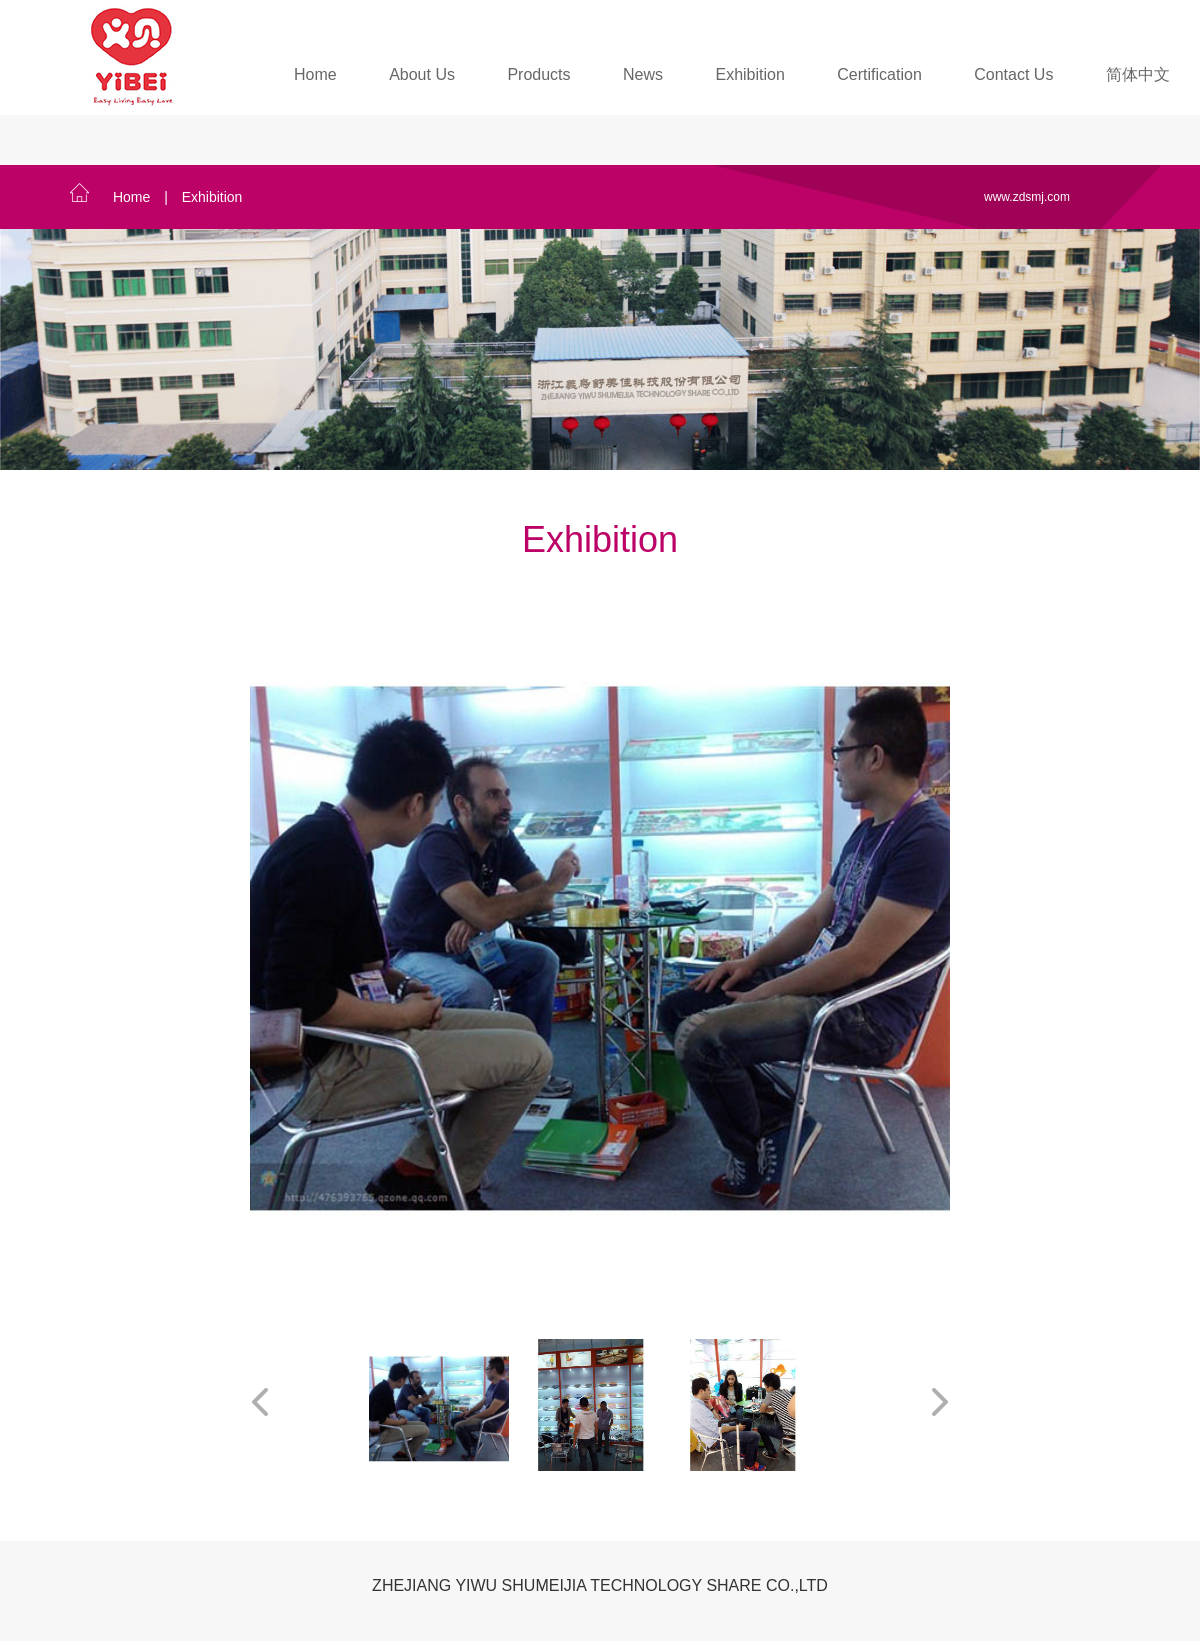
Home (315, 74)
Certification (879, 74)
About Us (422, 74)
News (643, 74)
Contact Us (1013, 74)
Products (538, 74)
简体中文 (1138, 74)
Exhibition (749, 74)
